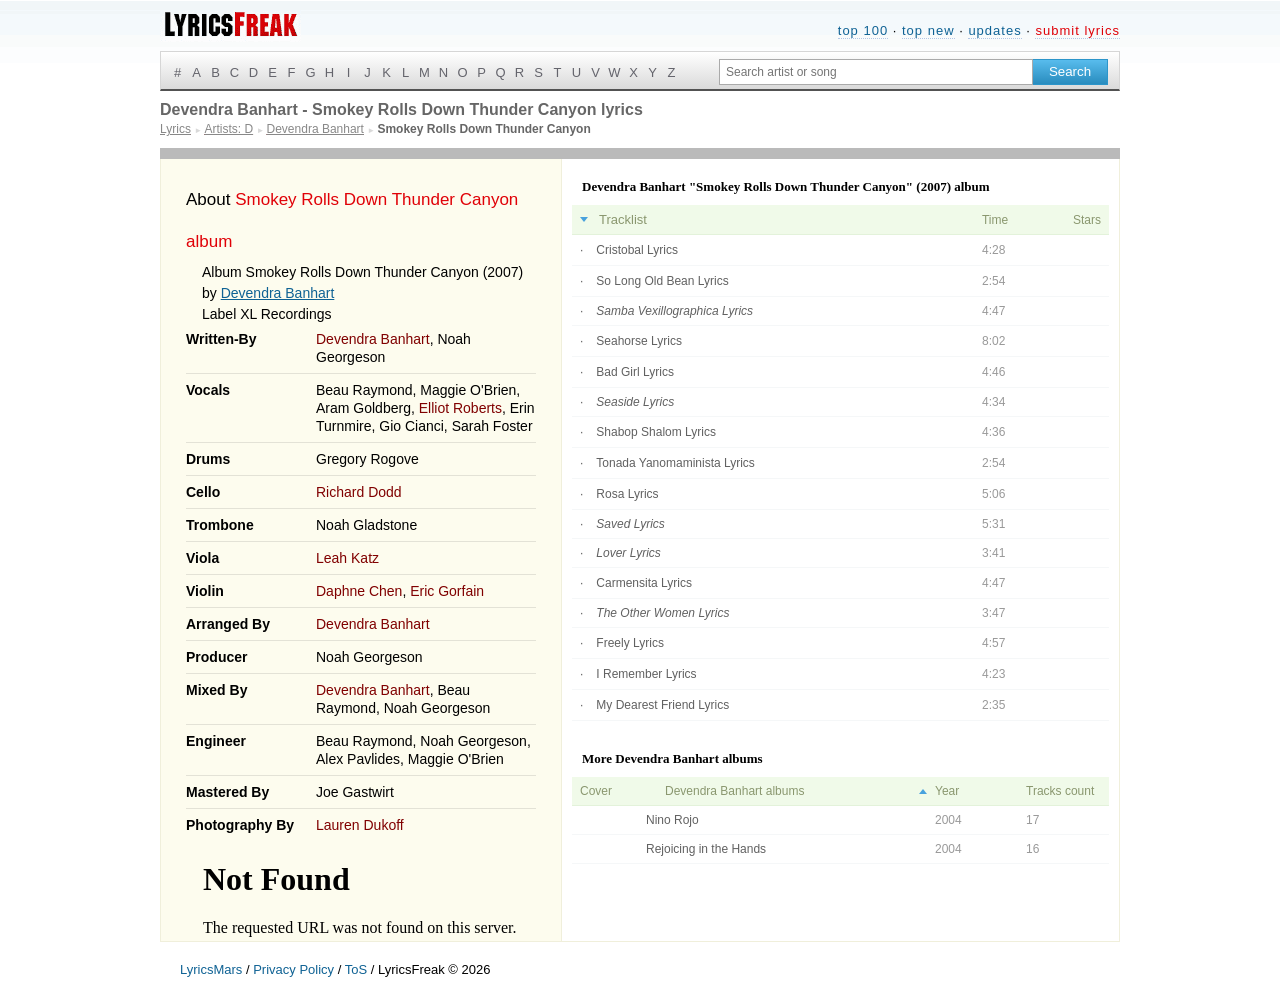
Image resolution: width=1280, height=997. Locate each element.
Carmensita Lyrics (644, 583)
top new (928, 30)
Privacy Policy (293, 969)
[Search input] (876, 72)
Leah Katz (347, 558)
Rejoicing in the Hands (706, 849)
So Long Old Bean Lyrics (662, 281)
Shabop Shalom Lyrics (656, 432)
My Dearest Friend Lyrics (662, 705)
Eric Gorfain (447, 591)
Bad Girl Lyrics (635, 372)
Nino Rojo (672, 820)
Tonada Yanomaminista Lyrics (675, 463)
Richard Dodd (359, 492)
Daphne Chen (359, 591)
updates (994, 30)
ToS (356, 969)
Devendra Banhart (278, 293)
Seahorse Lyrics (639, 341)
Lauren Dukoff (360, 825)
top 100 (863, 30)
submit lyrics (1077, 30)
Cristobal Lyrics (637, 250)
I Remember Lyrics (646, 674)
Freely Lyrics (630, 643)
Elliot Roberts (460, 408)
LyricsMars (211, 969)
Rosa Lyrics (627, 494)
